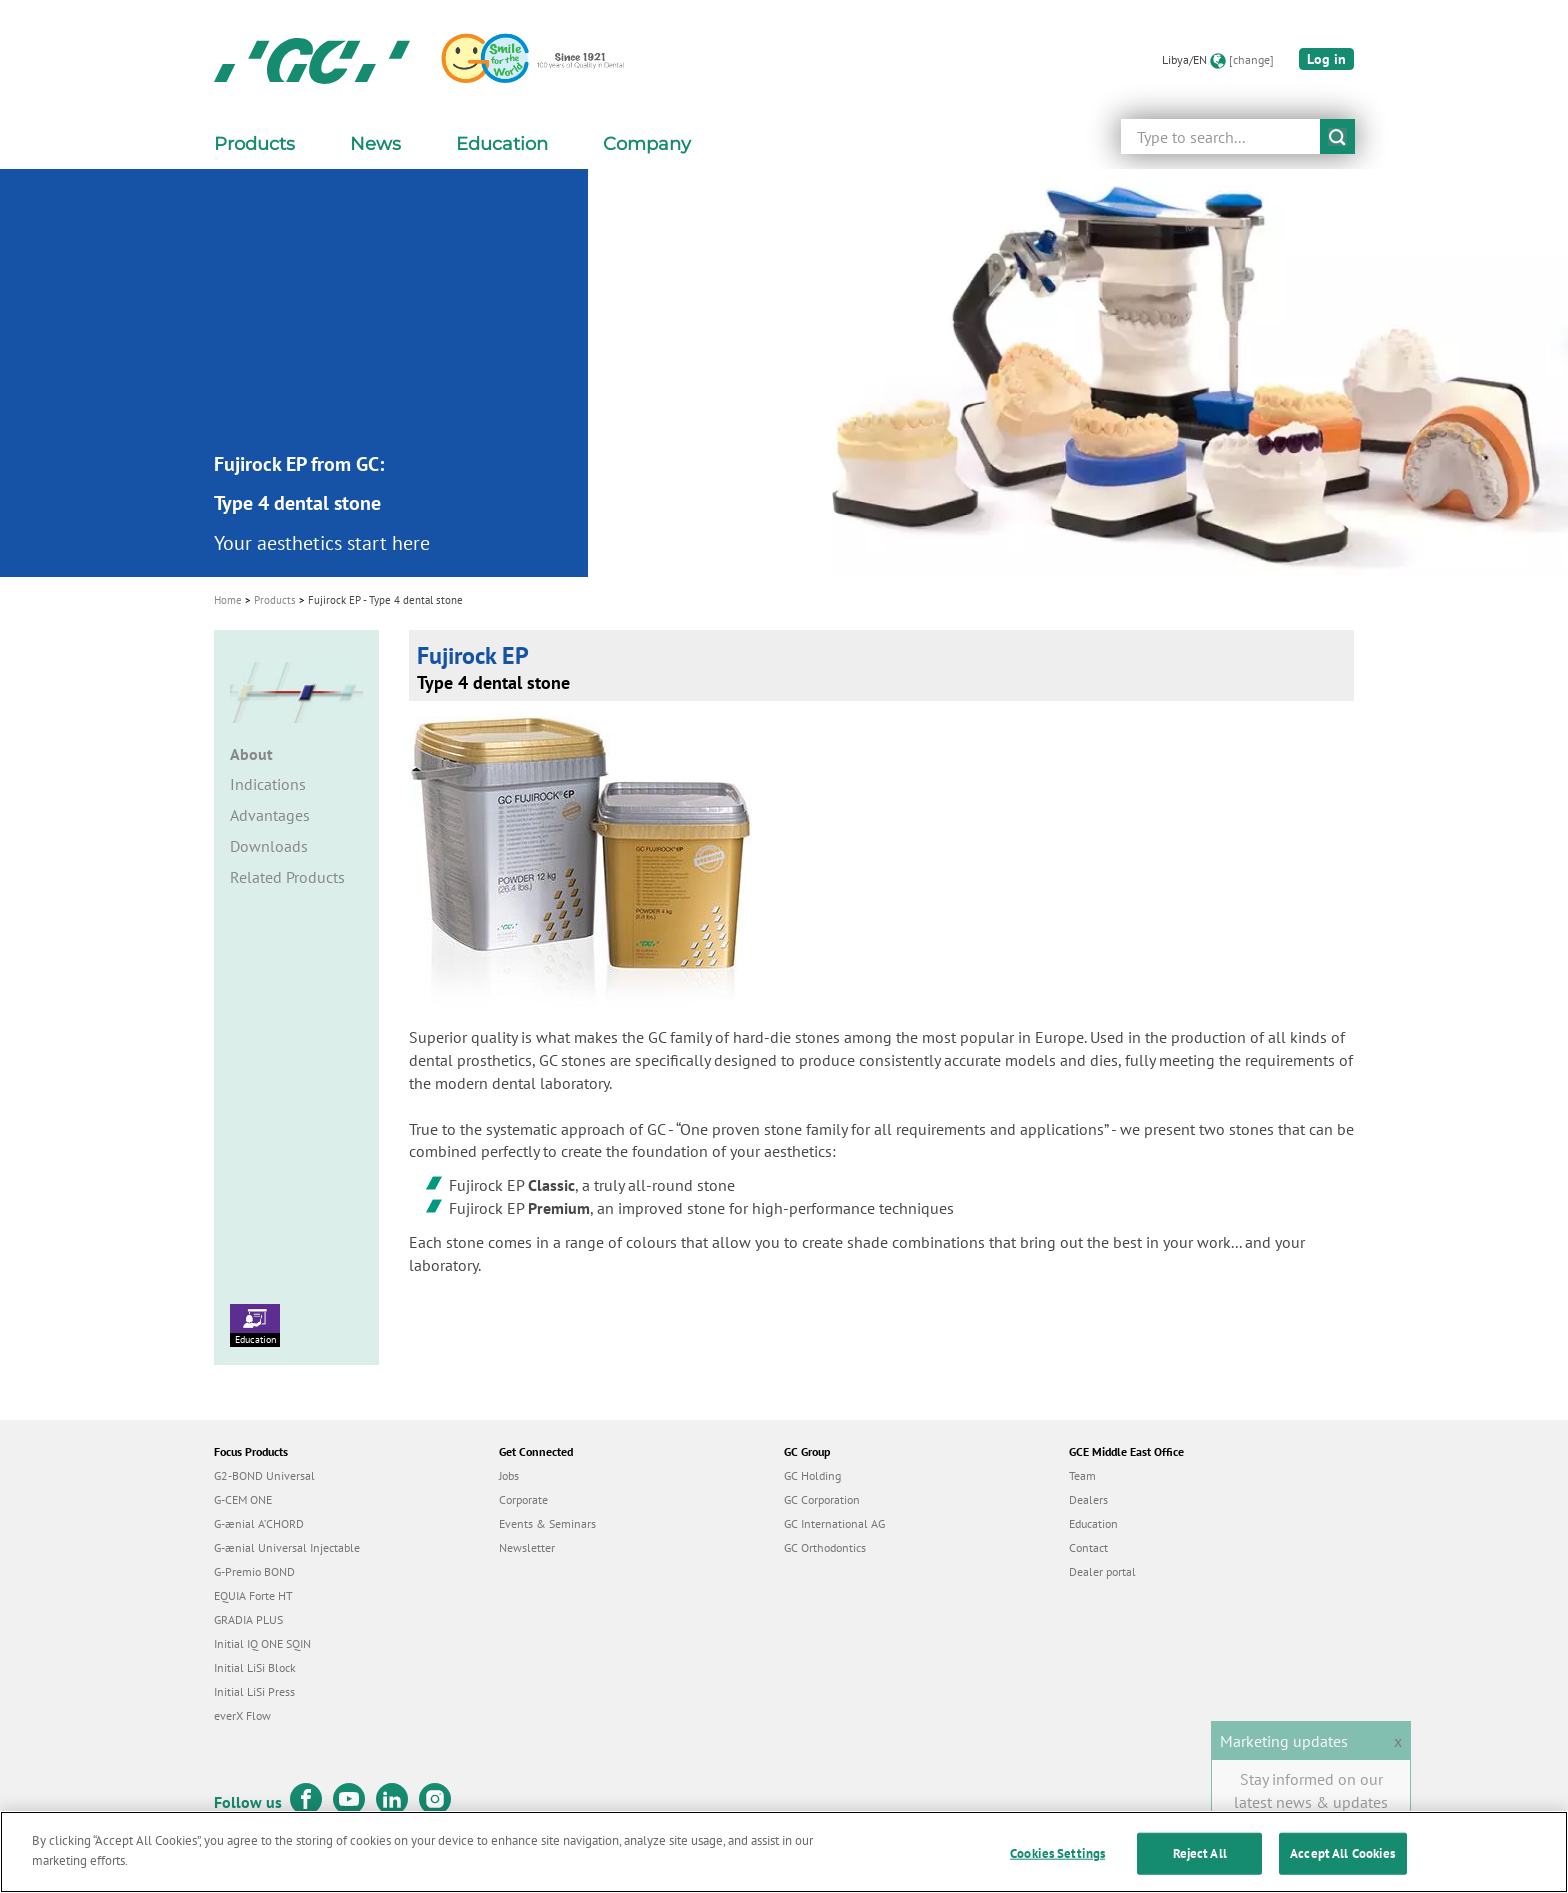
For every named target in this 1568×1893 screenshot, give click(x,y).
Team (1082, 1475)
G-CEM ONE (243, 1499)
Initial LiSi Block (255, 1667)
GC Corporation (822, 1499)
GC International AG (834, 1523)
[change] (1251, 59)
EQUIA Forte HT (253, 1595)
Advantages (270, 815)
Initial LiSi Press (254, 1691)
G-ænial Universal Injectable (287, 1547)
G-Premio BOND (254, 1571)
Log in (1326, 59)
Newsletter (527, 1547)
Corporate (523, 1499)
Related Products (287, 877)
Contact (1088, 1547)
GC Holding (812, 1475)
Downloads (269, 846)
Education (255, 1325)
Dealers (1088, 1499)
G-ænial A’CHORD (259, 1523)
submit (1337, 136)
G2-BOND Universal (264, 1475)
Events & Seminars (547, 1523)
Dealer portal (1102, 1571)
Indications (268, 784)
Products (275, 600)
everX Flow (242, 1715)
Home (228, 600)
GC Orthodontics (825, 1547)
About (251, 754)
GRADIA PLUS (248, 1619)
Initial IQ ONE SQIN (262, 1643)
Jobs (509, 1475)
